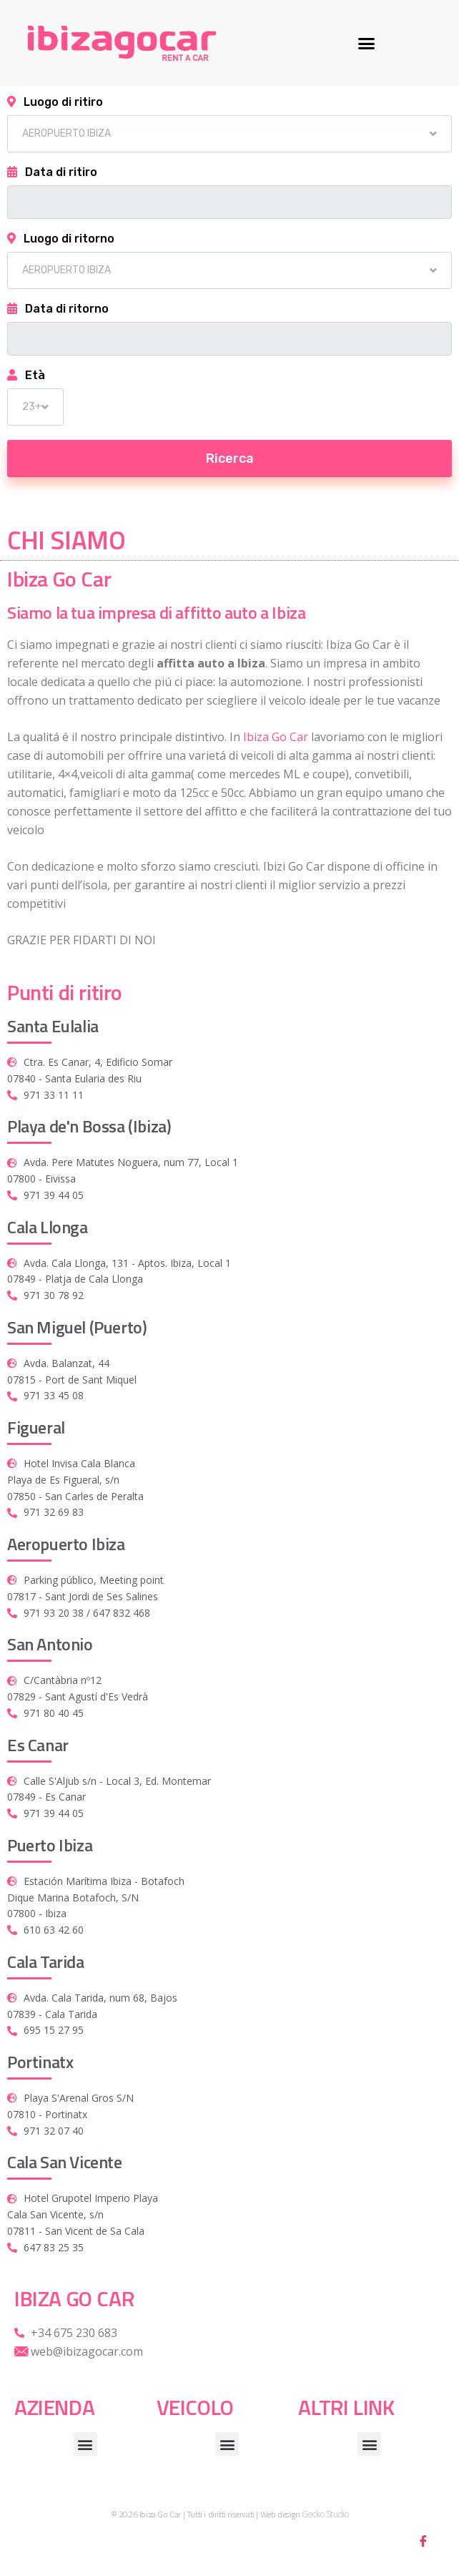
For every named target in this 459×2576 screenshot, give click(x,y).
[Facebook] (423, 2540)
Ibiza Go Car (275, 737)
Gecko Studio (325, 2514)
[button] (366, 43)
